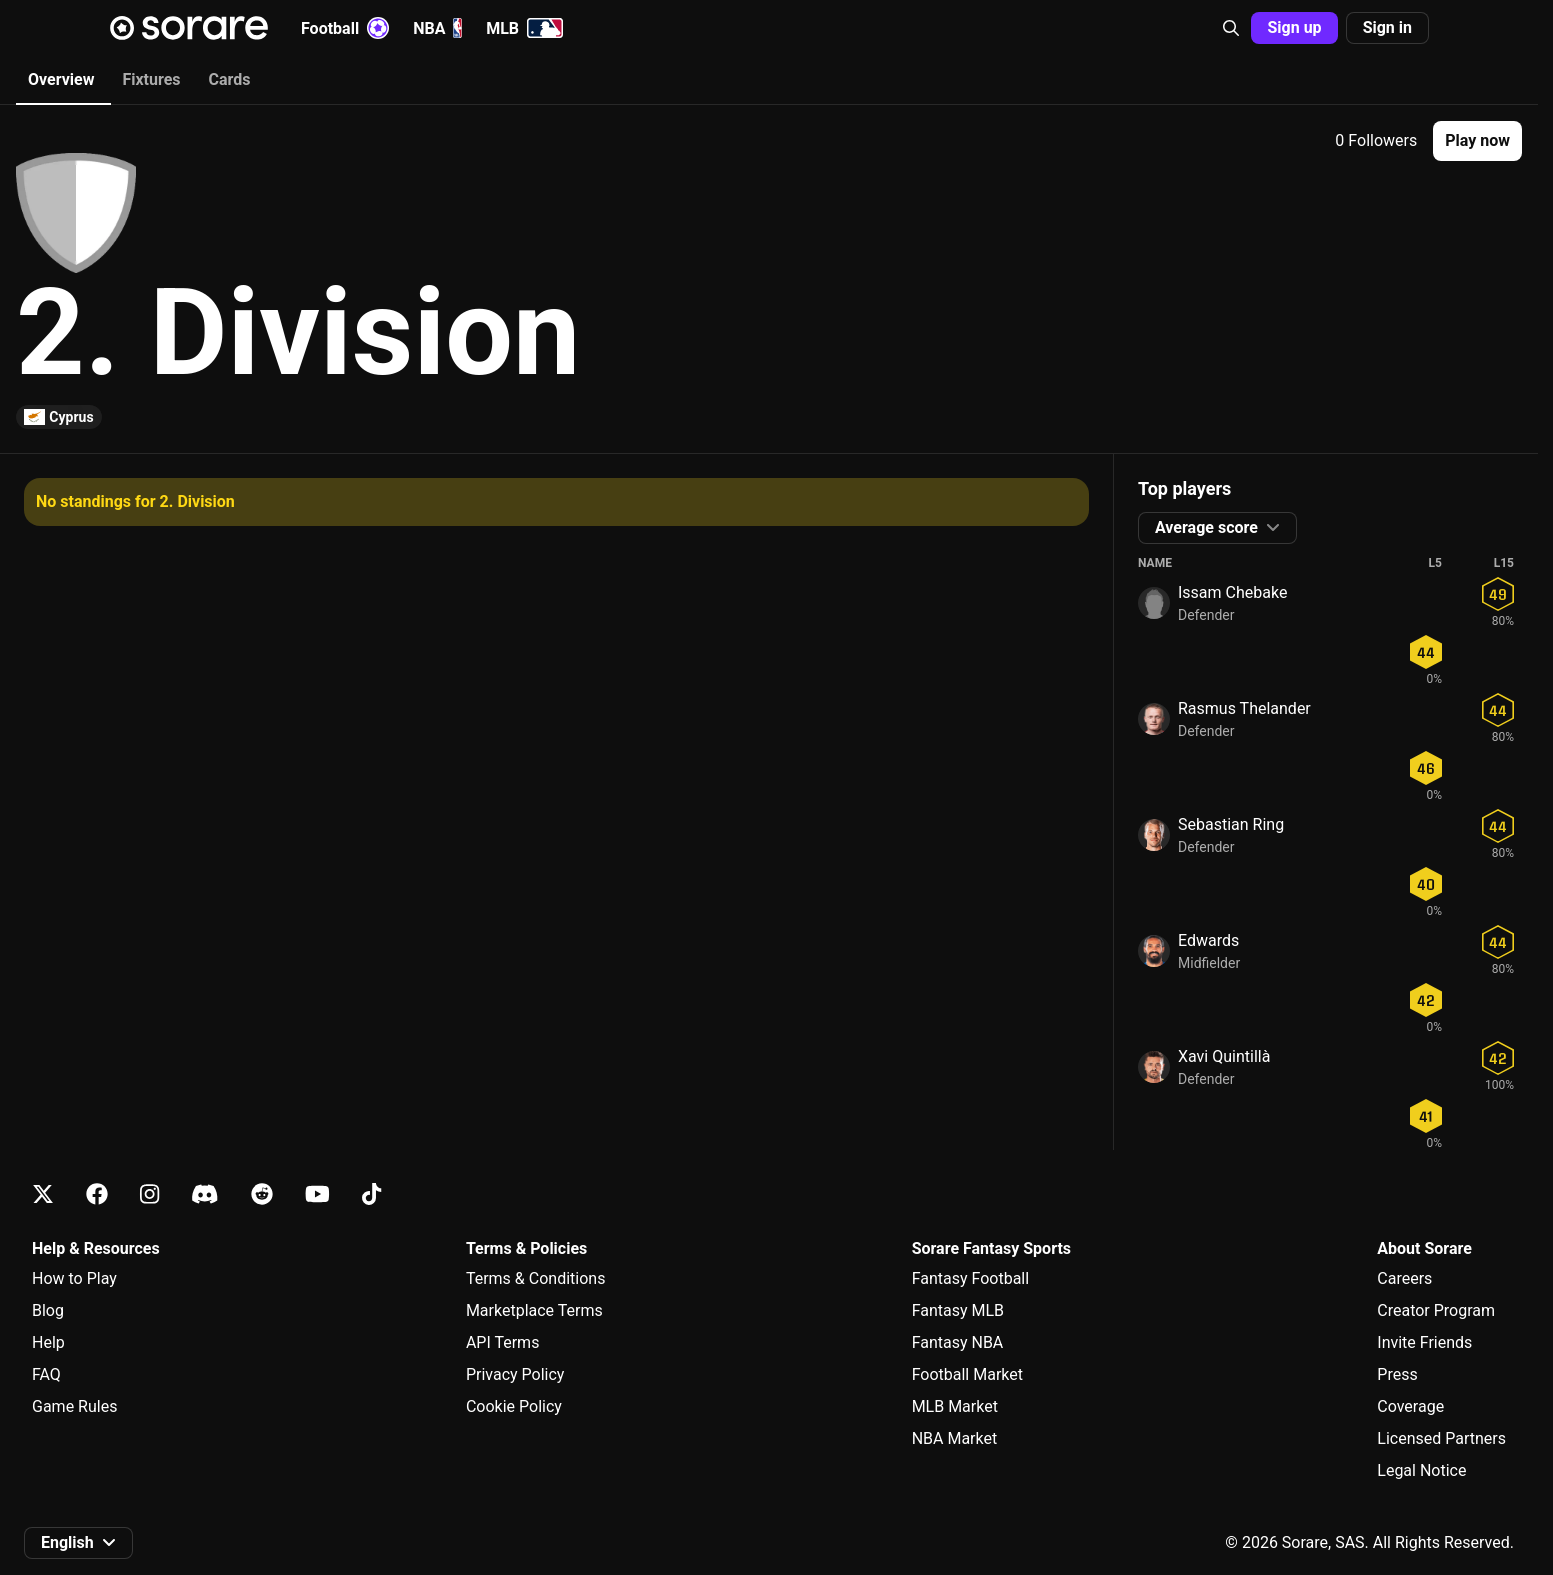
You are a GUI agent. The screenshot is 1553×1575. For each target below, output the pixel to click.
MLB (524, 28)
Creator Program (1436, 1310)
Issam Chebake (1232, 592)
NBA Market (955, 1438)
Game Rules (74, 1406)
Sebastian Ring (1231, 824)
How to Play (74, 1278)
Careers (1404, 1278)
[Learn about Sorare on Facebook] (97, 1194)
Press (1397, 1374)
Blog (48, 1310)
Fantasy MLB (958, 1310)
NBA (437, 28)
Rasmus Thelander (1244, 708)
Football (345, 28)
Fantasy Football (970, 1278)
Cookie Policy (514, 1406)
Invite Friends (1424, 1342)
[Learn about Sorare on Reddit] (262, 1194)
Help (48, 1342)
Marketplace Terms (534, 1310)
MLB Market (955, 1406)
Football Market (967, 1374)
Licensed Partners (1441, 1438)
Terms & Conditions (536, 1278)
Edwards (1208, 940)
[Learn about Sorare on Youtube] (317, 1194)
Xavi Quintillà (1224, 1056)
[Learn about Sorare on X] (43, 1194)
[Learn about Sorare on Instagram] (149, 1194)
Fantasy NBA (958, 1342)
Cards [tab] (230, 79)
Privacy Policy (515, 1374)
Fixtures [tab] (151, 79)
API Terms (503, 1342)
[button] (1231, 28)
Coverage (1410, 1406)
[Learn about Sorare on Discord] (205, 1194)
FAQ (46, 1374)
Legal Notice (1421, 1470)
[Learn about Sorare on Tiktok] (371, 1194)
